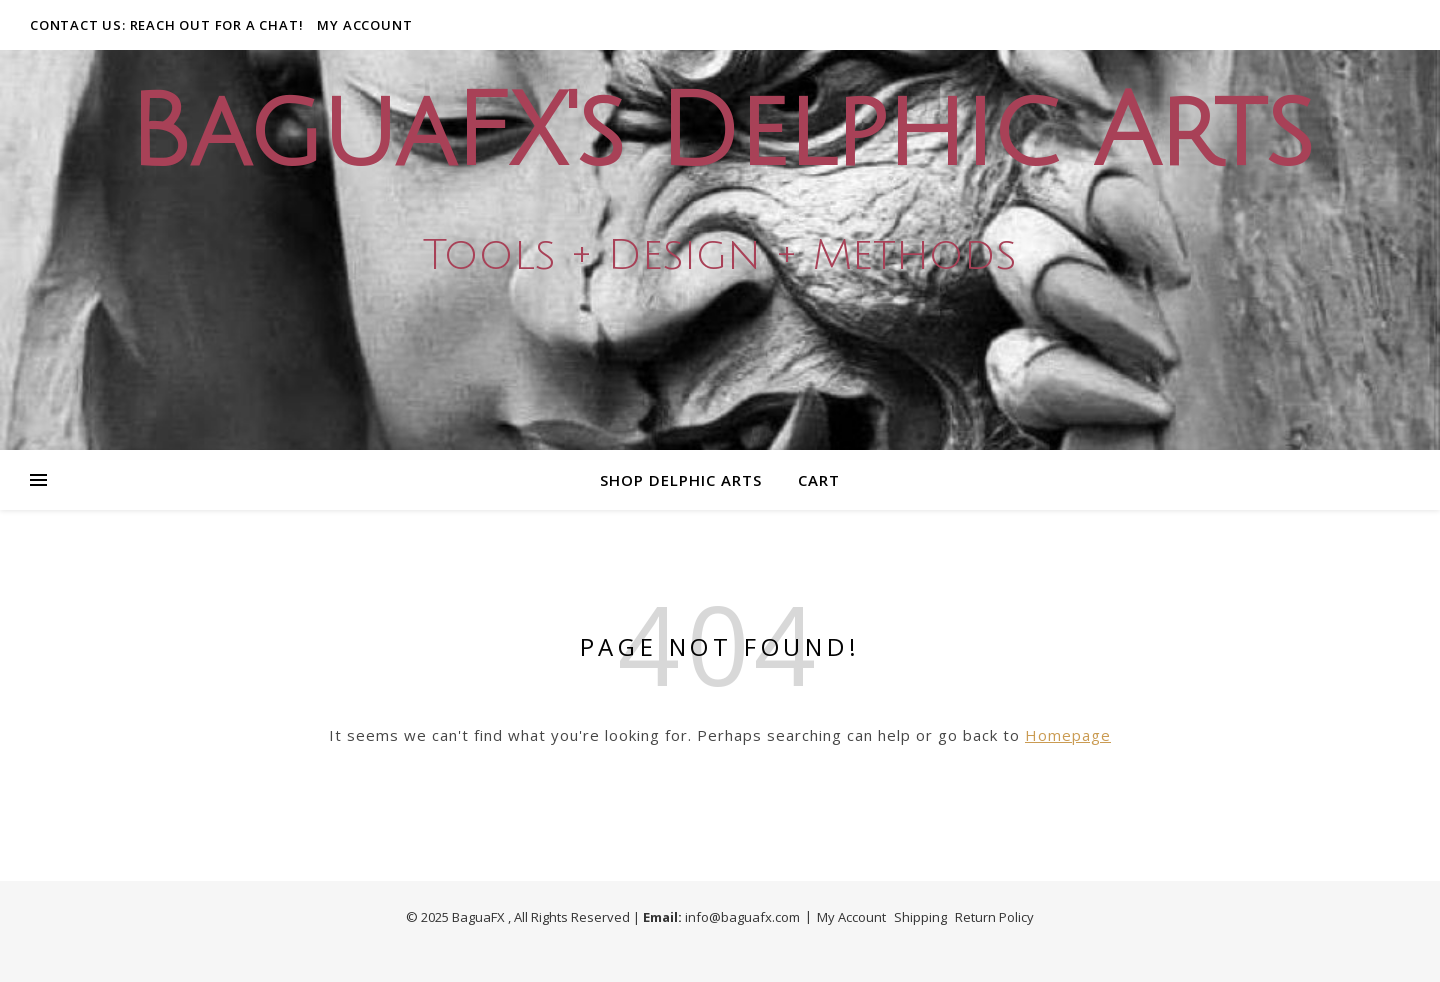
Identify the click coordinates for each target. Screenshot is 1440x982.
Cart (819, 480)
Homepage (1068, 735)
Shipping (920, 917)
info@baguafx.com (742, 917)
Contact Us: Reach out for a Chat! (166, 25)
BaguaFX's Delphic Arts (720, 133)
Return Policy (994, 917)
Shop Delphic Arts (681, 480)
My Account (364, 25)
